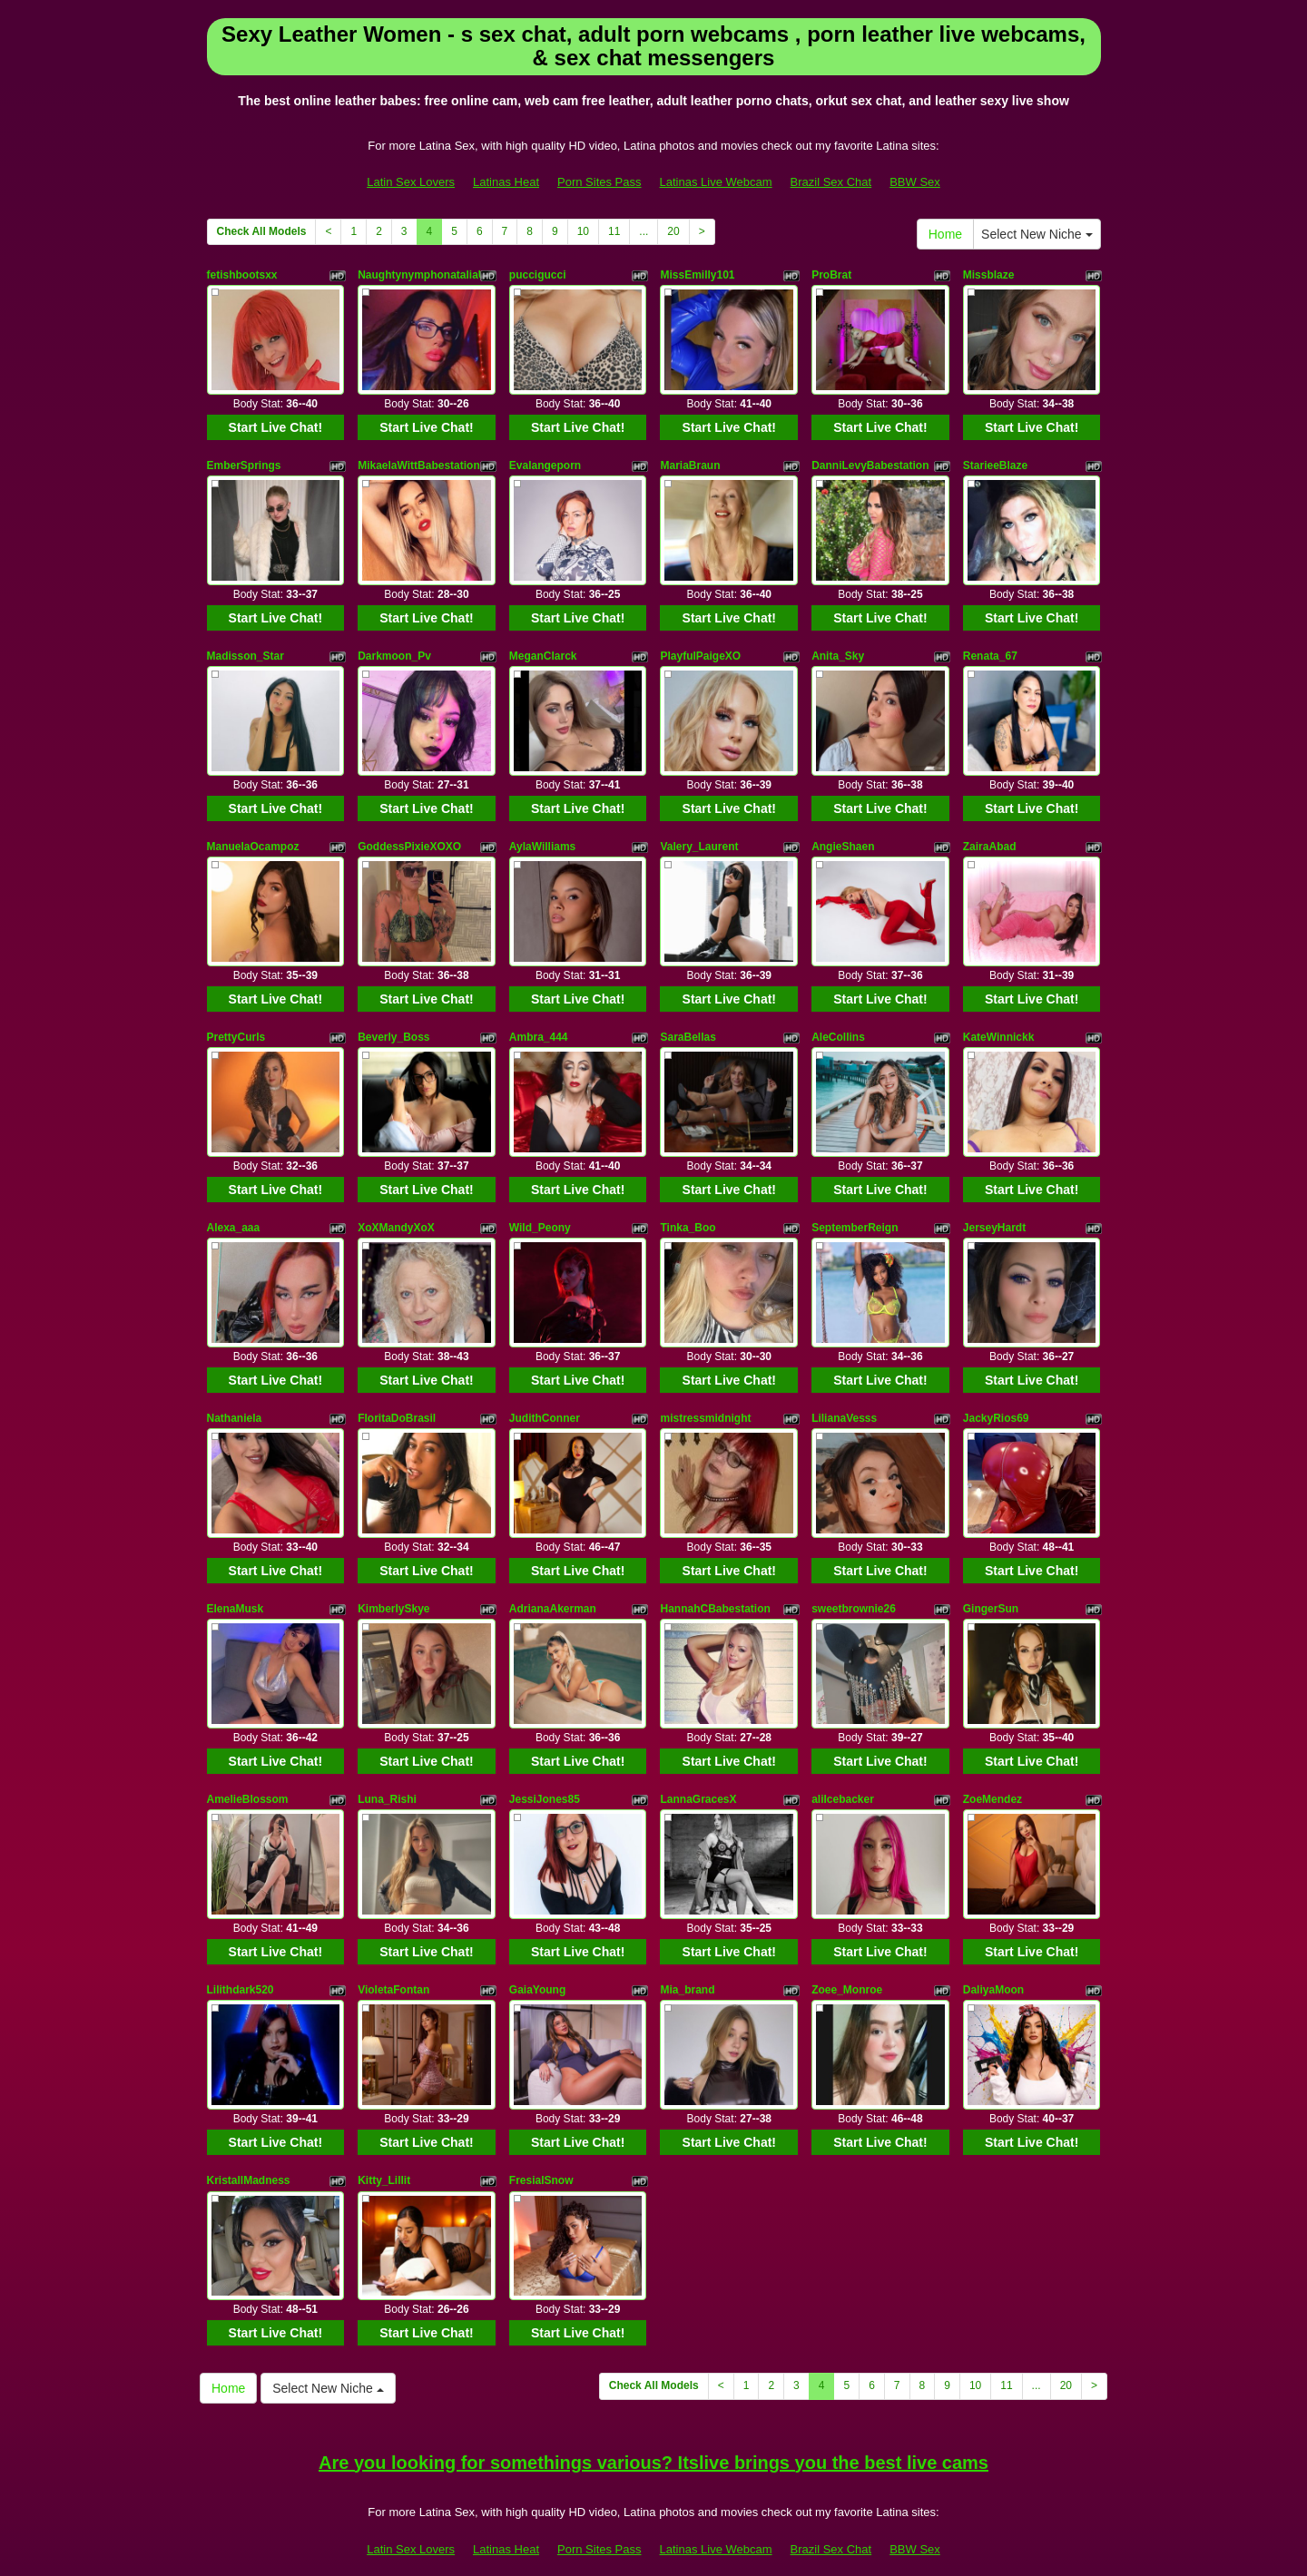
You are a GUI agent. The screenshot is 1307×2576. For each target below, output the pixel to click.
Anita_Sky (837, 645)
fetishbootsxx (242, 275)
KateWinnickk (999, 1016)
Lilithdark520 (240, 1941)
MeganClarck (543, 645)
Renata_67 (990, 645)
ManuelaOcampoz (253, 830)
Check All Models (262, 231)
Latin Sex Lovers (411, 182)
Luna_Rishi (387, 1756)
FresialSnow (541, 2127)
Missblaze (989, 275)
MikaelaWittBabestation (419, 460)
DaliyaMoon (993, 1941)
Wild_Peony (540, 1201)
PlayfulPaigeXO (700, 645)
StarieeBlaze (995, 460)
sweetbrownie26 (853, 1571)
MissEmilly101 (697, 275)
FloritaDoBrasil (397, 1386)
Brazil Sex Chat (831, 182)
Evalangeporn (545, 460)
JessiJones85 (544, 1756)
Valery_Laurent (699, 830)
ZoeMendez (992, 1756)
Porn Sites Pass (599, 182)
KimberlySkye (393, 1571)
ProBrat (831, 275)
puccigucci (537, 275)
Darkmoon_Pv (394, 645)
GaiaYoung (537, 1941)
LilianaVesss (844, 1386)
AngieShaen (842, 830)
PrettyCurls (236, 1016)
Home (945, 234)
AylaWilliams (542, 830)
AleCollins (838, 1016)
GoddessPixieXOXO (409, 830)
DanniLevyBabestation (870, 460)
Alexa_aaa (233, 1201)
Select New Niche (1036, 234)
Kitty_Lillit (384, 2127)
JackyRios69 (996, 1386)
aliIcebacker (842, 1756)
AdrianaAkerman (552, 1571)
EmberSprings (244, 460)
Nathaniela (234, 1386)
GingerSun (990, 1571)
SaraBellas (687, 1016)
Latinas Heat (506, 182)
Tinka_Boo (687, 1201)
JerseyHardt (994, 1201)
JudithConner (544, 1386)
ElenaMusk (235, 1571)
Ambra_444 (538, 1016)
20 (673, 231)
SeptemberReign (854, 1201)
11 (614, 231)
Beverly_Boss (393, 1016)
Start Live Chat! (275, 422)
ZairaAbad (990, 830)
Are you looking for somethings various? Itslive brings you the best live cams (653, 2404)
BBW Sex (914, 182)
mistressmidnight (705, 1386)
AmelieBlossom (248, 1756)
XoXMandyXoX (396, 1201)
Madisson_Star (245, 645)
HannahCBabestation (715, 1571)
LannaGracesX (698, 1756)
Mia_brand (687, 1941)
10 (583, 231)
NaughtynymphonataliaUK (426, 275)
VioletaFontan (393, 1941)
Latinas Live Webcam (716, 182)
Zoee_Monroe (846, 1941)
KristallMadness (248, 2127)
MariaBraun (690, 460)
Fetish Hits (636, 2533)
